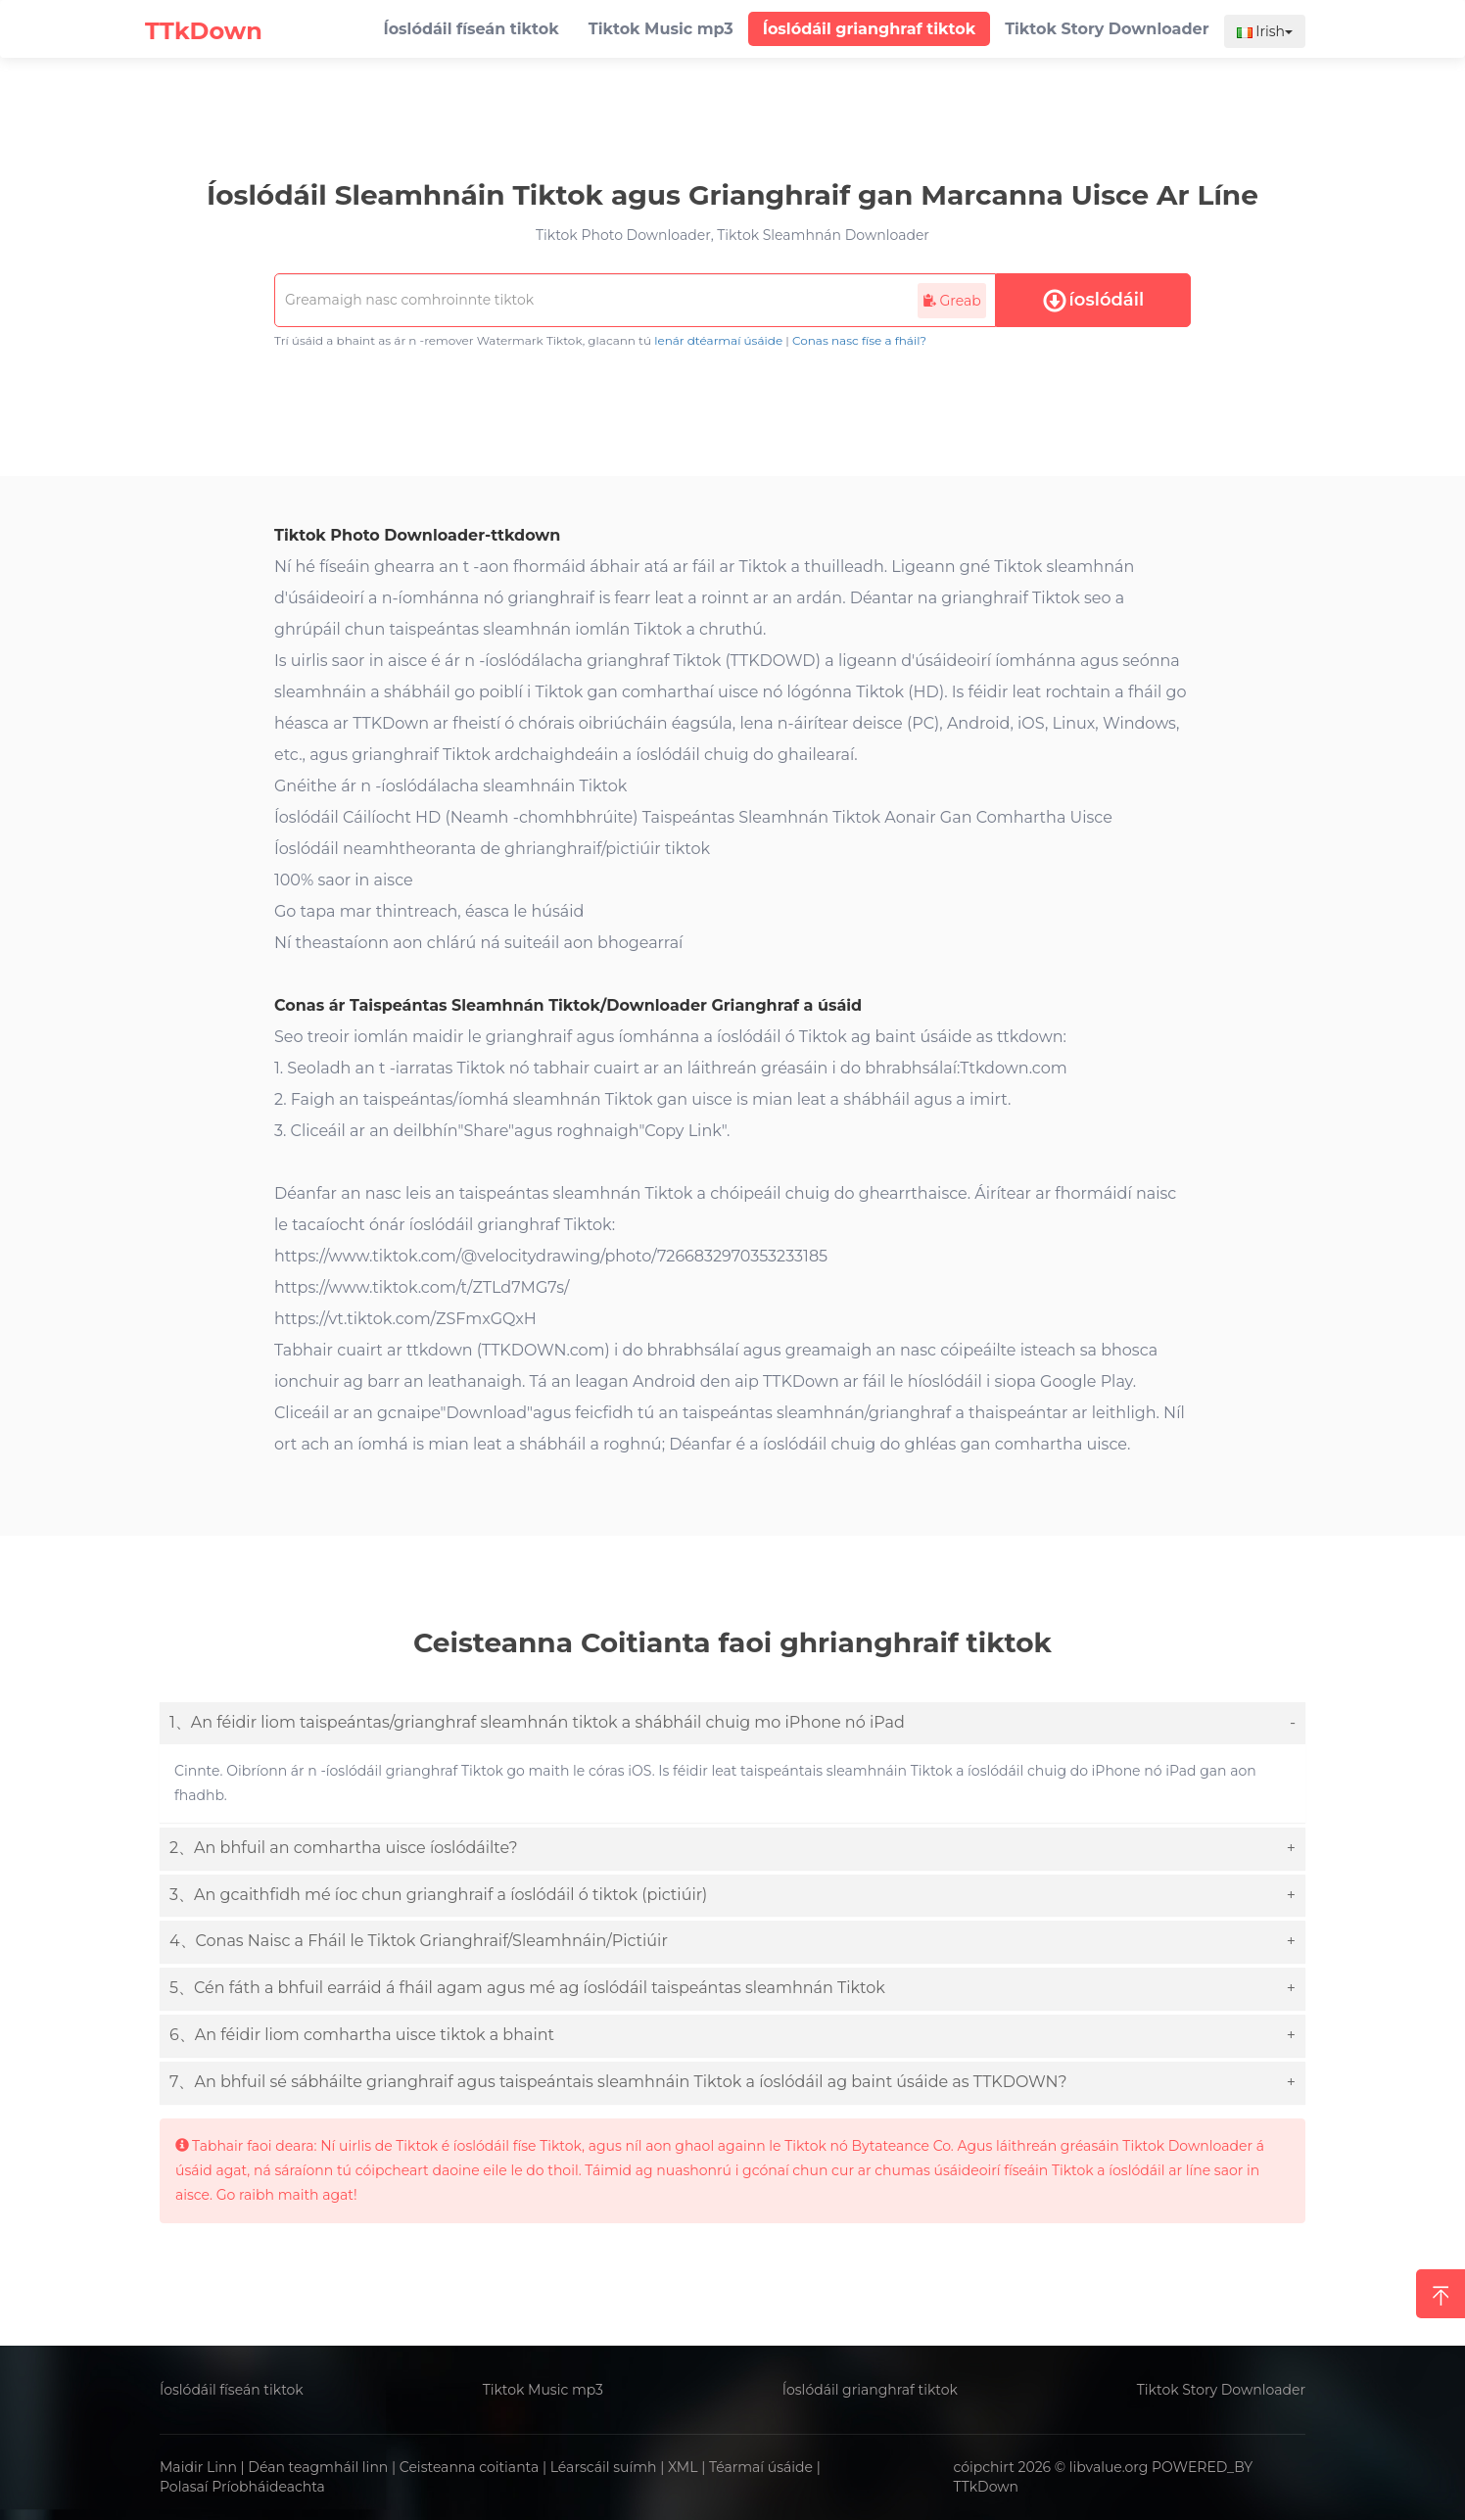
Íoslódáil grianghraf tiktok (870, 2390)
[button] (732, 1723)
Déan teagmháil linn (318, 2467)
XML (683, 2467)
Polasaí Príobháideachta (242, 2487)
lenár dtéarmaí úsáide (718, 340)
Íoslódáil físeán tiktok (232, 2390)
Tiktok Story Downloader (1221, 2390)
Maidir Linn (198, 2467)
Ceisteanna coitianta (469, 2467)
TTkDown (986, 2487)
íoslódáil (1094, 300)
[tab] (732, 1723)
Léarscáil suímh (603, 2467)
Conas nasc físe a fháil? (859, 340)
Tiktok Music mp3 (543, 2390)
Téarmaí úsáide (761, 2467)
